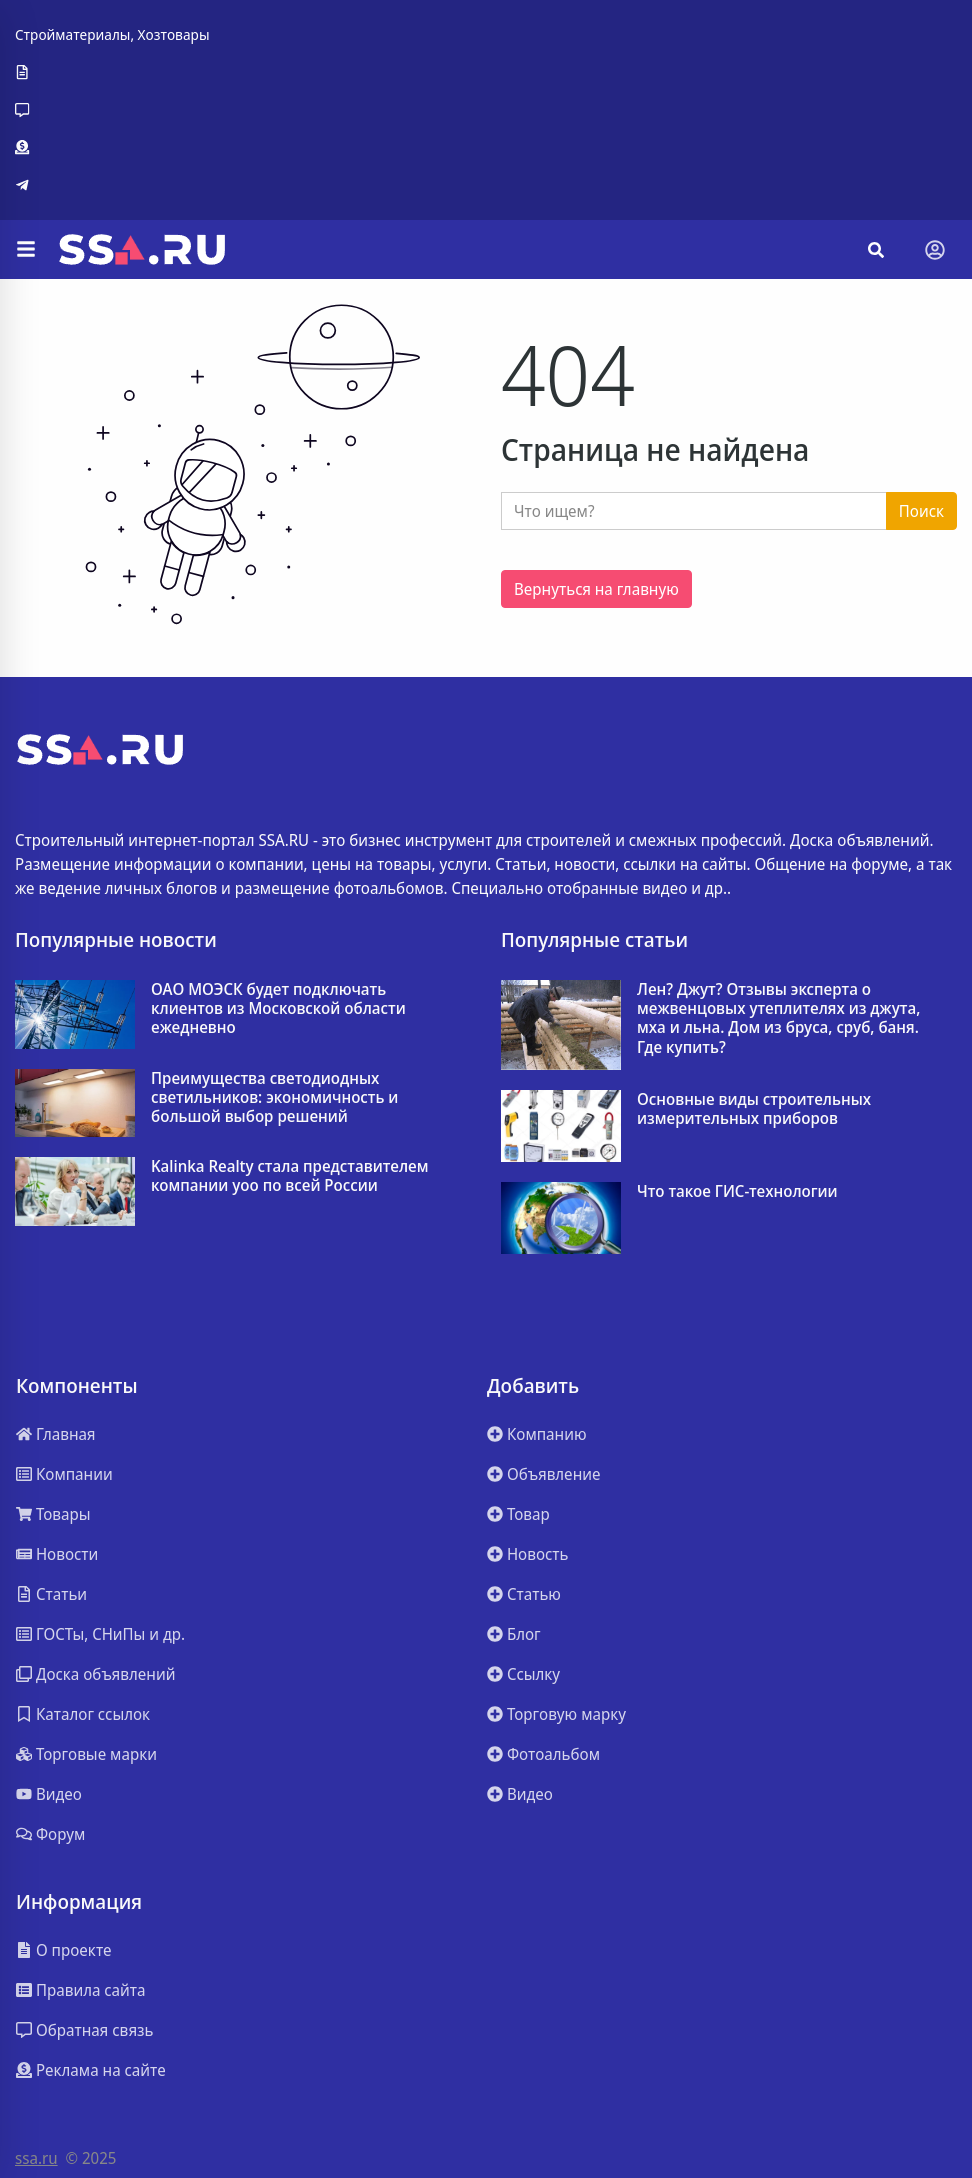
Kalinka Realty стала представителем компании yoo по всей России (290, 1176)
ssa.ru (36, 2158)
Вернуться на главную (596, 589)
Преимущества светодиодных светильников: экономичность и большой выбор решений (274, 1098)
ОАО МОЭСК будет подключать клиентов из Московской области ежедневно (278, 1009)
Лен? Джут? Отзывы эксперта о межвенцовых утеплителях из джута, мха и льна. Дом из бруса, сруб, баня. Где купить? (778, 1018)
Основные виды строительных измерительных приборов (754, 1109)
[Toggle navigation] (935, 250)
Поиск (921, 511)
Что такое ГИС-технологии (737, 1191)
